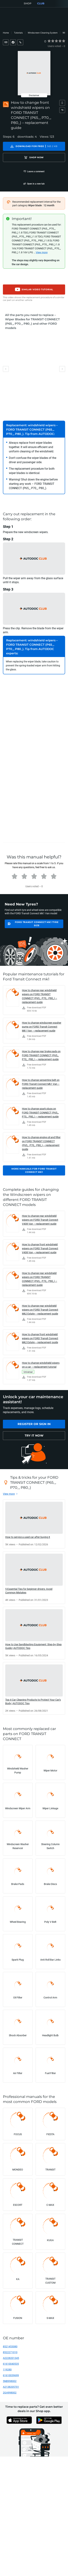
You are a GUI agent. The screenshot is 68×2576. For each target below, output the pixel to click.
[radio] (49, 40)
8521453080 (10, 2346)
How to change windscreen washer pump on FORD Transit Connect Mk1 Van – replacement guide (41, 1026)
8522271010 (10, 2352)
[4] (60, 40)
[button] (6, 42)
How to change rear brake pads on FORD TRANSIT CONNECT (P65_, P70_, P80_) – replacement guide (41, 1055)
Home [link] (6, 32)
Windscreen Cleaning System (42, 32)
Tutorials (18, 32)
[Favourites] (62, 103)
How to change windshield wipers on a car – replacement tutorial (40, 1364)
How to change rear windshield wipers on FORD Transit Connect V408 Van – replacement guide (40, 1219)
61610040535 (11, 2363)
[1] (49, 40)
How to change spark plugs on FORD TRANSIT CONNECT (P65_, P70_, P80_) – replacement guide (40, 1112)
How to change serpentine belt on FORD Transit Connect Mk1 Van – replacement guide (40, 1084)
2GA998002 (10, 2392)
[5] (63, 40)
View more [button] (42, 252)
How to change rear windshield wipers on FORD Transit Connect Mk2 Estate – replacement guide (40, 1309)
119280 (7, 2369)
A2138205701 (11, 2386)
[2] (52, 40)
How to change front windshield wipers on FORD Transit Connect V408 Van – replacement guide (40, 1248)
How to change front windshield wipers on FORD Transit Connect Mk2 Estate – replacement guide (40, 1338)
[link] (34, 1000)
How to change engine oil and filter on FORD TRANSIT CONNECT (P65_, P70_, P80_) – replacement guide (41, 1143)
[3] (56, 40)
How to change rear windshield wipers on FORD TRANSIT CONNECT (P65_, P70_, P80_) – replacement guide (39, 996)
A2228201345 (11, 2358)
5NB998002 (10, 2381)
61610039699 (11, 2375)
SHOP (27, 3)
